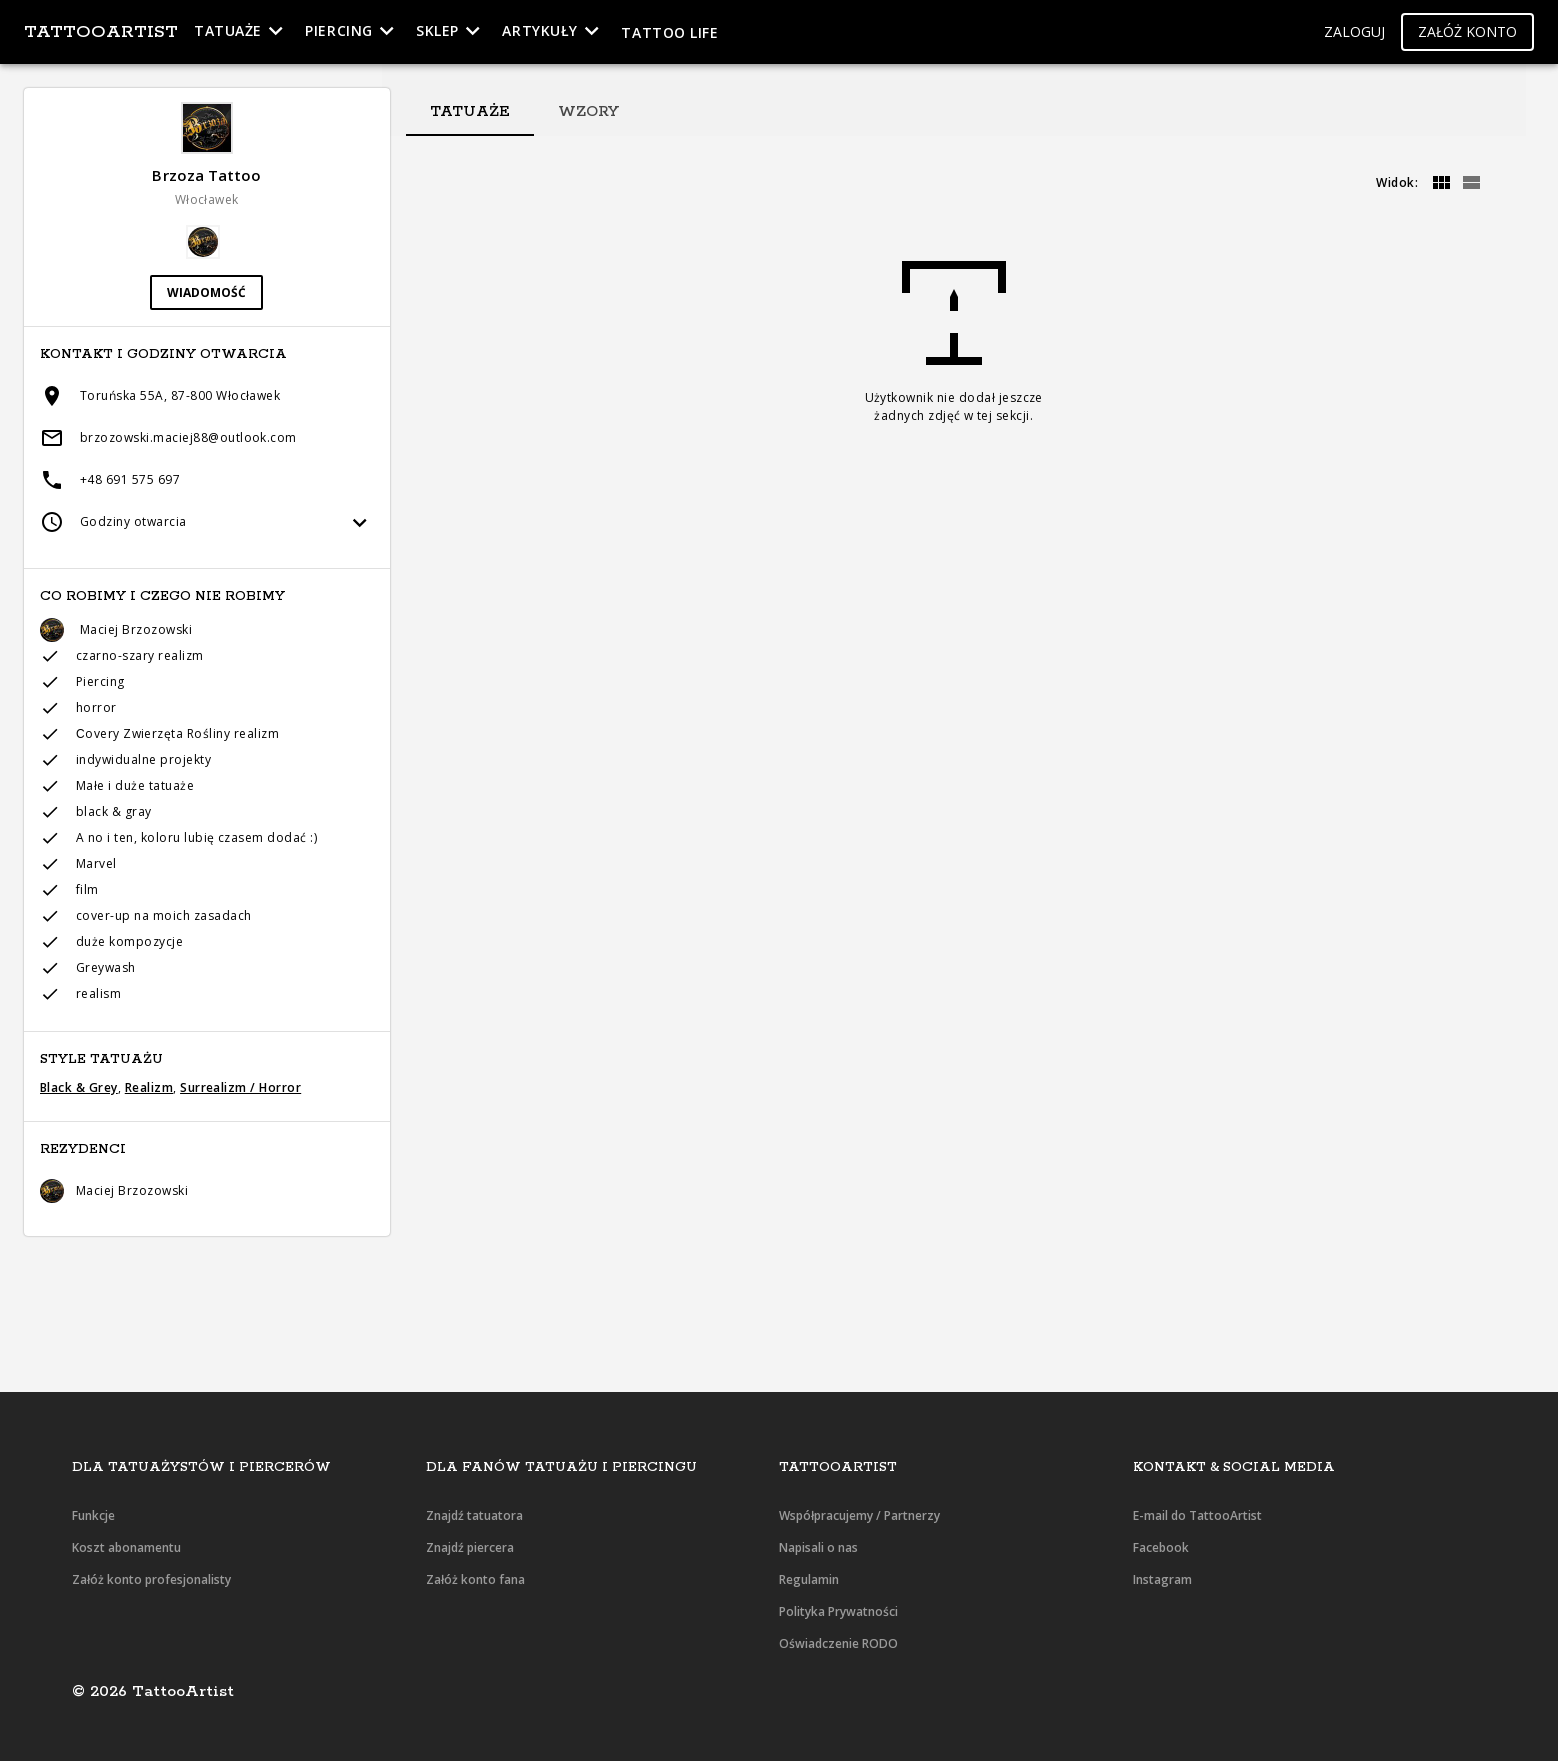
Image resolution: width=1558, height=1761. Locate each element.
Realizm (149, 1087)
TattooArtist (101, 32)
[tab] (470, 112)
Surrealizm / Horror (240, 1087)
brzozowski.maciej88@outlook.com (188, 437)
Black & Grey (79, 1087)
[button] (1354, 32)
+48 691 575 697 (130, 479)
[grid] (1441, 183)
